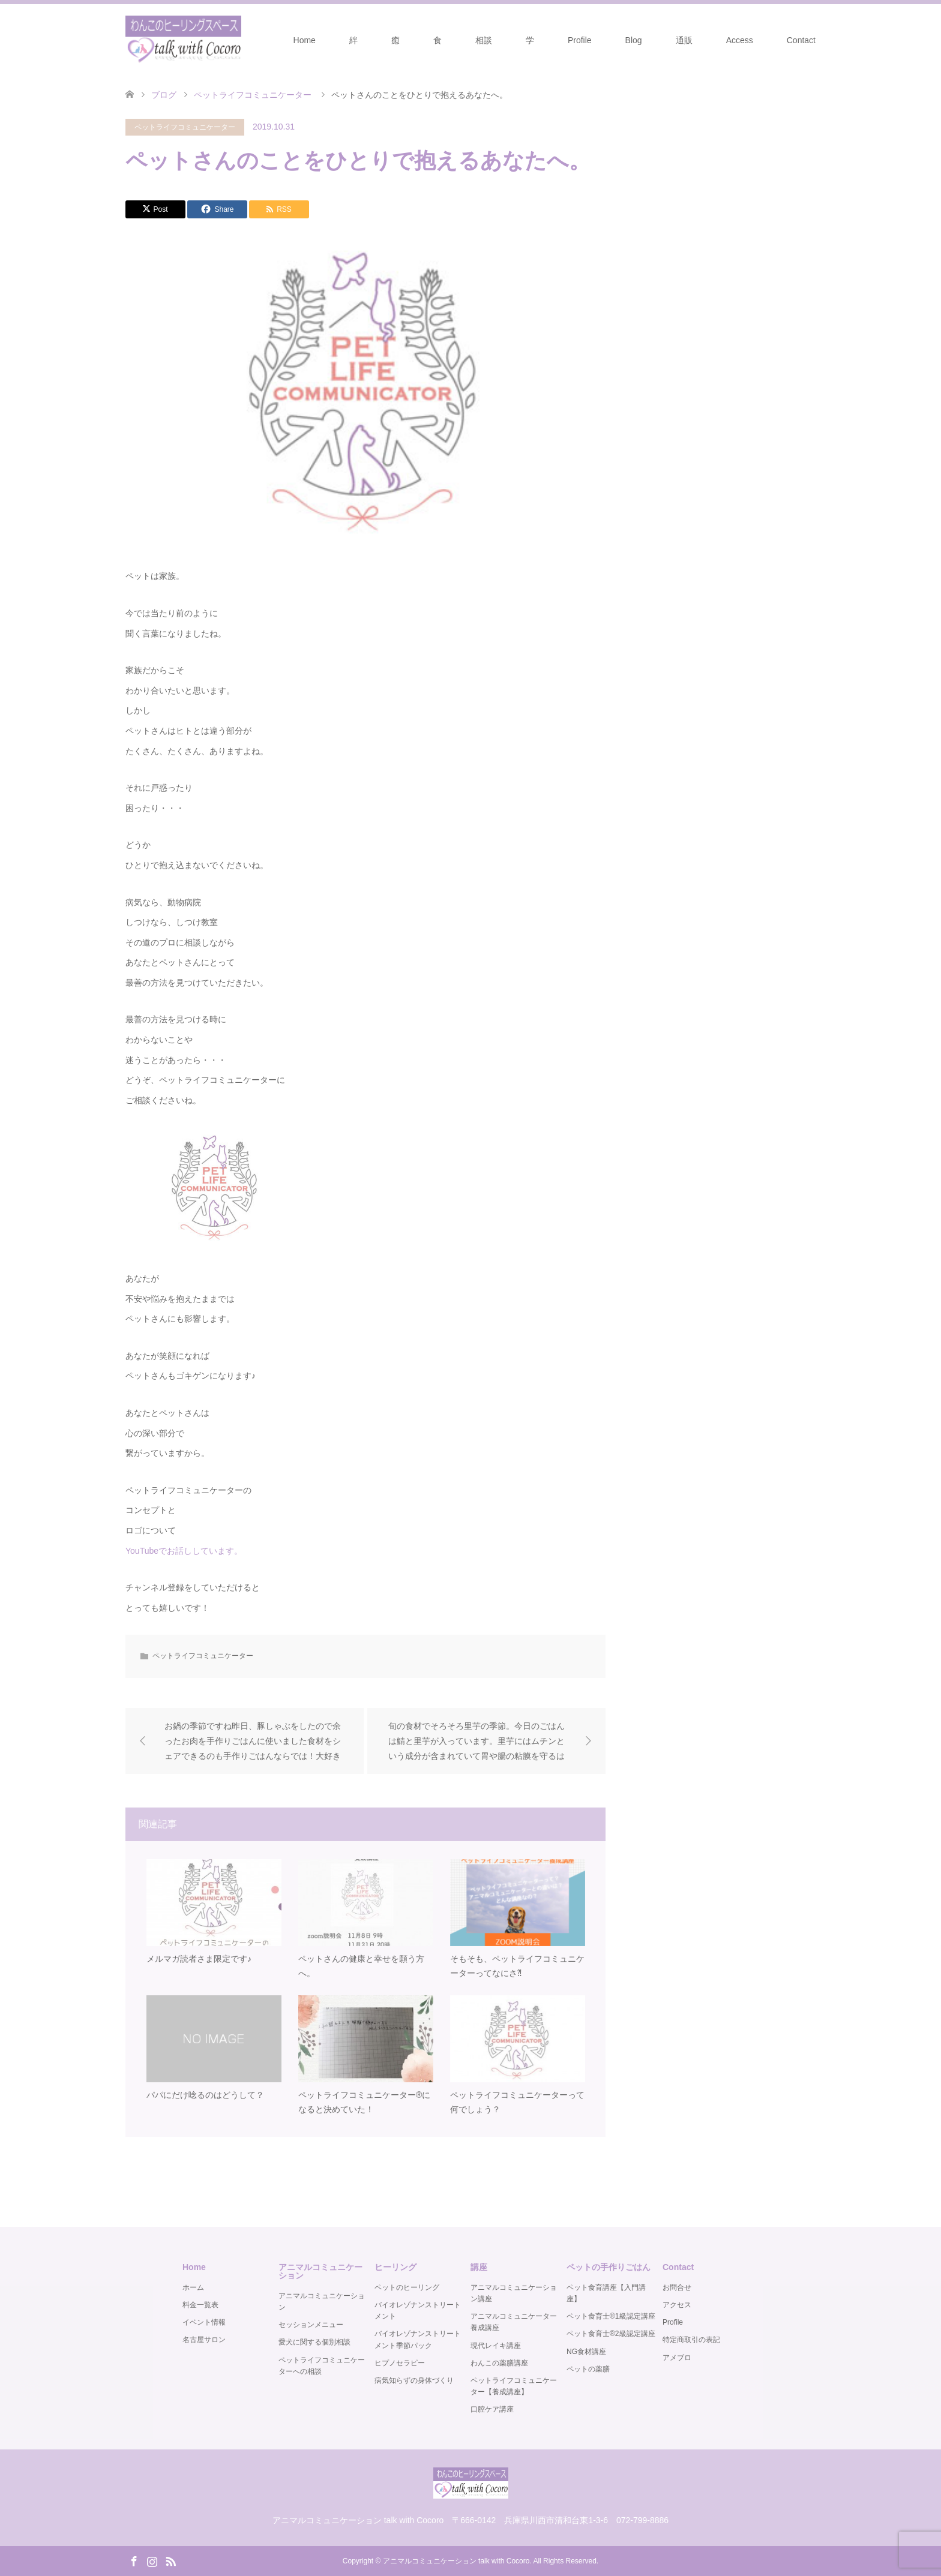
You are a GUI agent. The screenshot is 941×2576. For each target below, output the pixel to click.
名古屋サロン (204, 2340)
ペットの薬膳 (588, 2369)
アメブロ (677, 2357)
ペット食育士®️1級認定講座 (611, 2316)
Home (304, 40)
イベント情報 (204, 2322)
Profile (580, 40)
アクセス (677, 2305)
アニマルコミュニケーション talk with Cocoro (456, 2561)
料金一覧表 (200, 2305)
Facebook (134, 2560)
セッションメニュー (310, 2324)
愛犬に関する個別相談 (314, 2342)
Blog (633, 40)
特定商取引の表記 (691, 2340)
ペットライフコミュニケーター (184, 127)
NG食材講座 (586, 2351)
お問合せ (677, 2287)
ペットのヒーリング (406, 2287)
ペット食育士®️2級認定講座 (611, 2334)
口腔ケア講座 (492, 2410)
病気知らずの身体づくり (414, 2380)
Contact (801, 40)
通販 (684, 40)
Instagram (152, 2560)
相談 (483, 40)
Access (739, 40)
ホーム (193, 2287)
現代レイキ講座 (495, 2345)
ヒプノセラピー (399, 2363)
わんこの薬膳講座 (499, 2363)
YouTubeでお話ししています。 (183, 1551)
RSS (170, 2560)
